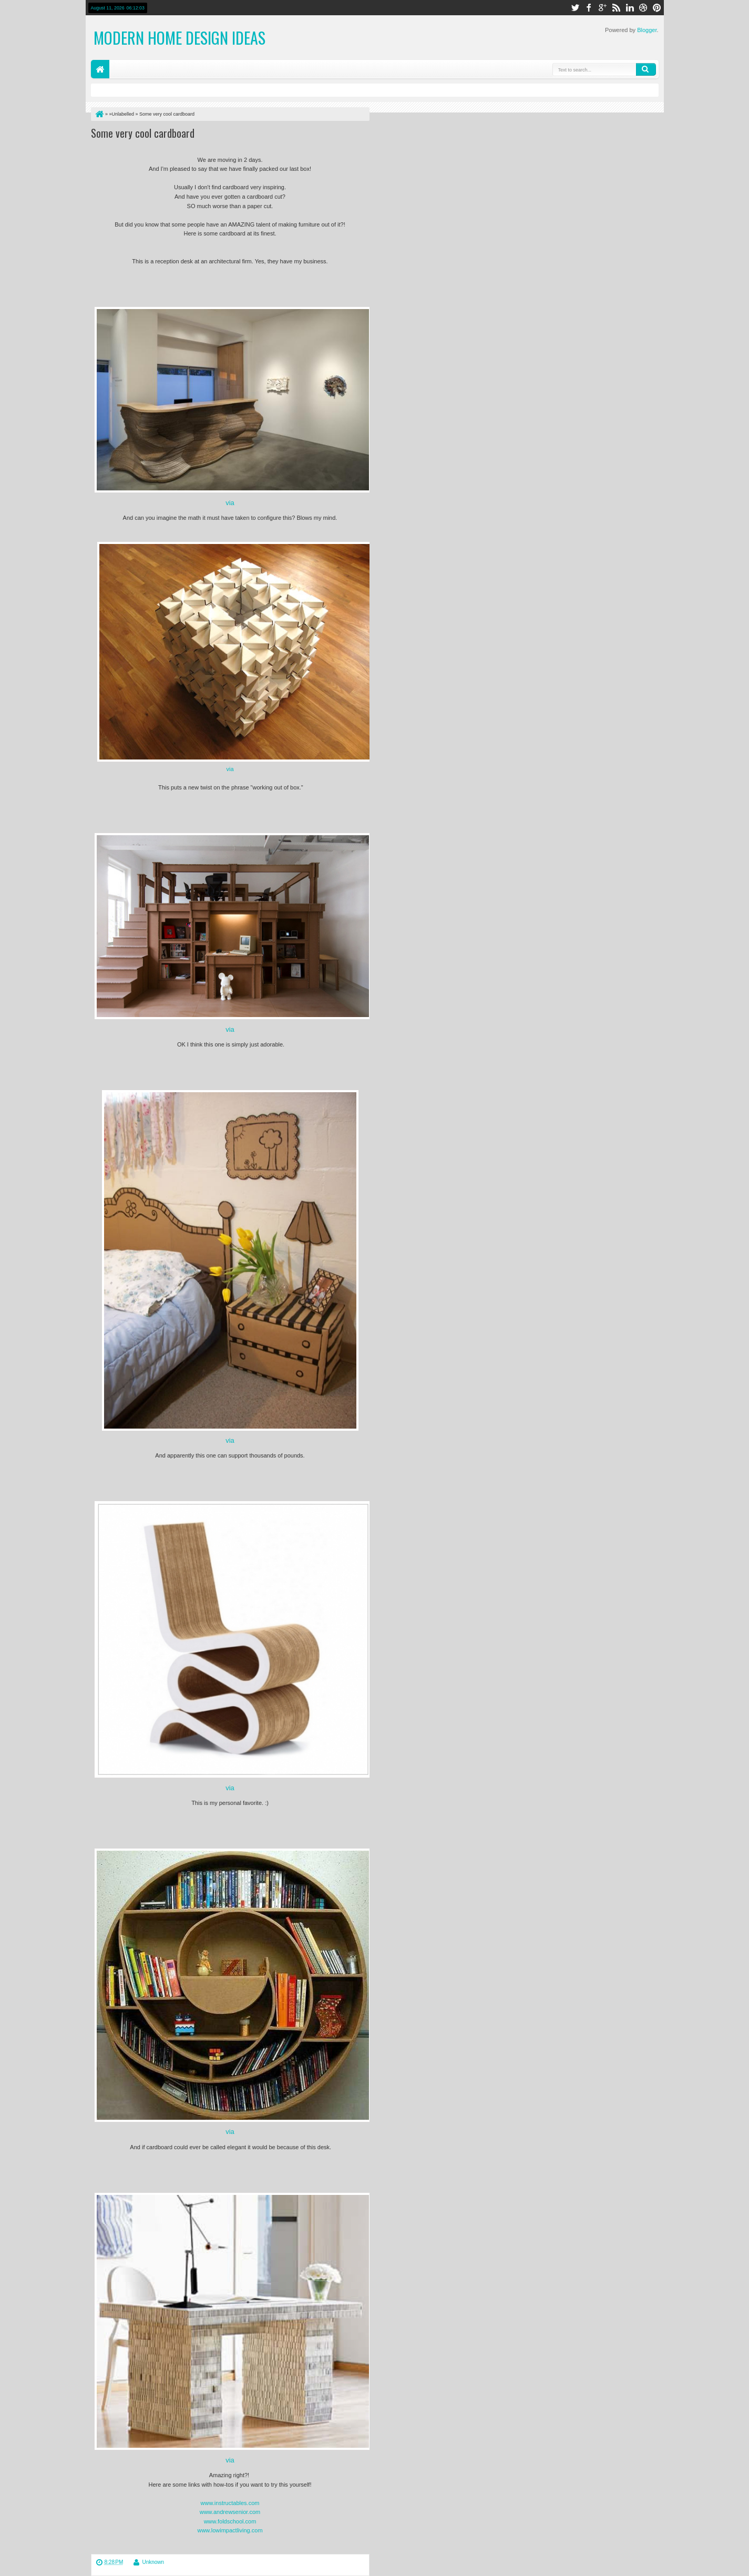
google (602, 7)
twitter (575, 7)
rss (616, 7)
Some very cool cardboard (142, 133)
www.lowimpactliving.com (229, 2530)
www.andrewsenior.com (230, 2512)
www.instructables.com (230, 2503)
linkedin (630, 7)
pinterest (657, 7)
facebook (589, 7)
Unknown (153, 2562)
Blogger (646, 30)
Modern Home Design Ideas (179, 37)
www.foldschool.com (230, 2521)
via (229, 503)
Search (646, 69)
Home (100, 69)
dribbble (643, 7)
